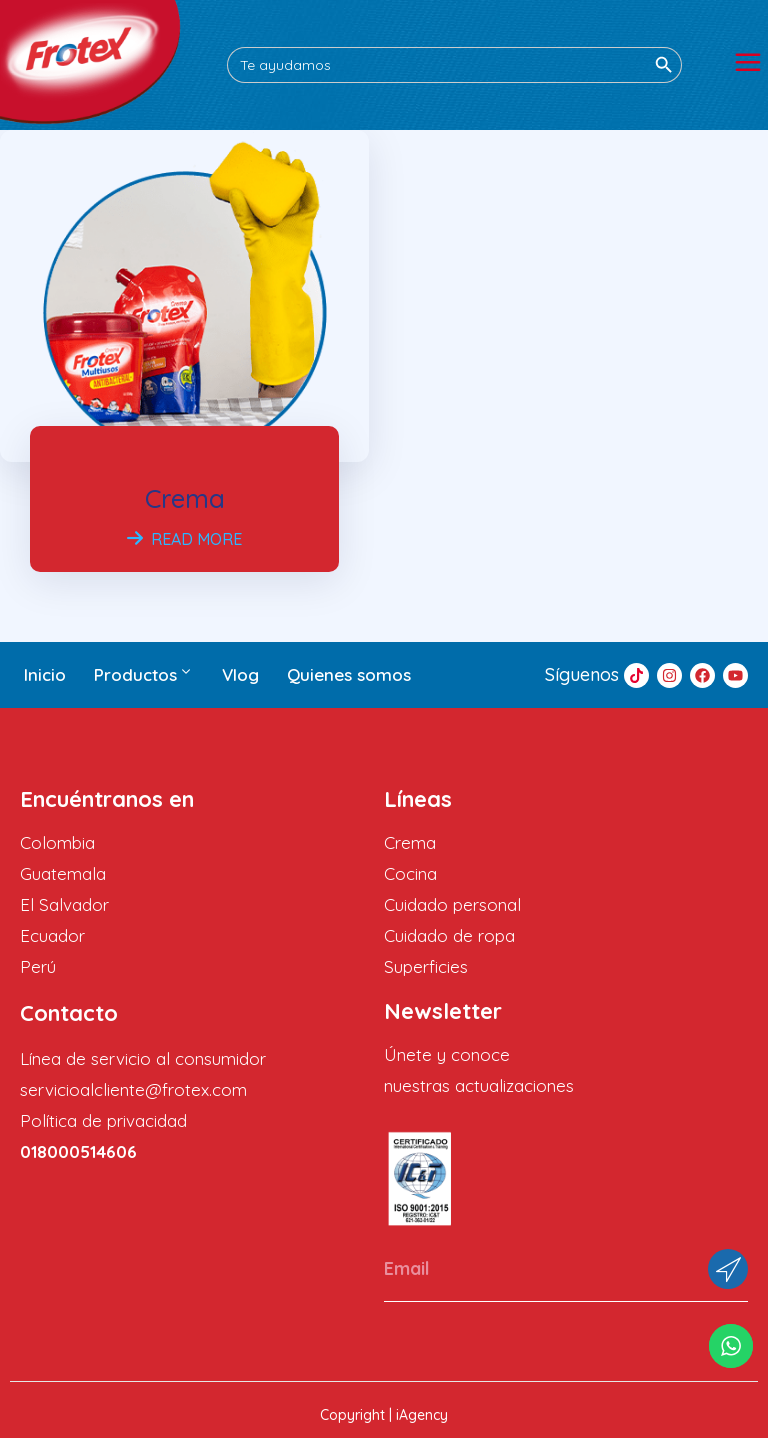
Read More (184, 539)
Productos (144, 675)
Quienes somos (349, 674)
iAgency (422, 1415)
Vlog (240, 674)
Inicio (45, 674)
